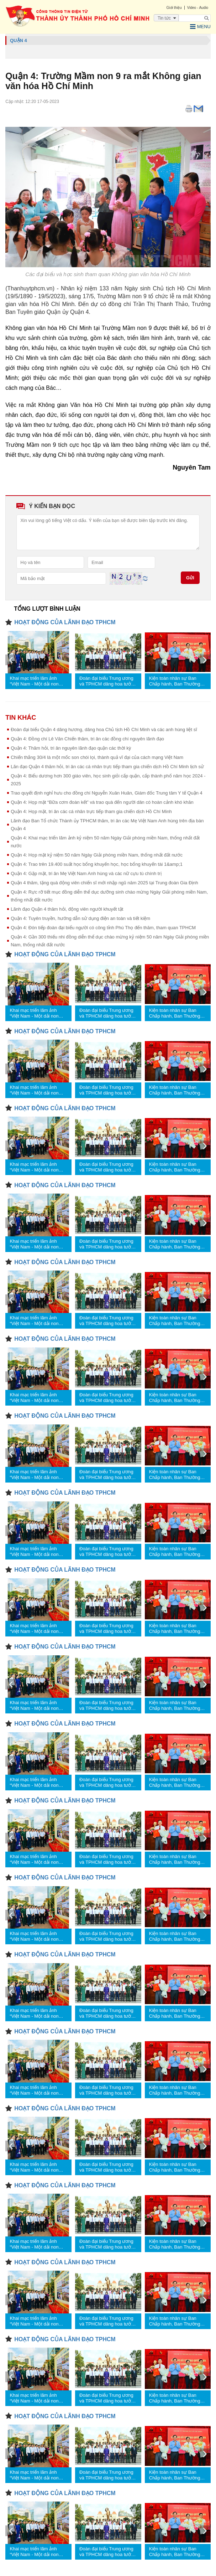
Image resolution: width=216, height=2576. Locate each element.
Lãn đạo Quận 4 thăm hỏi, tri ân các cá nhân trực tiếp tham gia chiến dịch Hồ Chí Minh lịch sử (107, 766)
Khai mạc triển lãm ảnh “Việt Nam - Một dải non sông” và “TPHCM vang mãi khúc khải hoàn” (38, 681)
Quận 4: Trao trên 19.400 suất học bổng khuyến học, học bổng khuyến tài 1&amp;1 (97, 864)
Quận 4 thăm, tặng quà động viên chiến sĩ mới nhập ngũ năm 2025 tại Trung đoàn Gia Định (104, 882)
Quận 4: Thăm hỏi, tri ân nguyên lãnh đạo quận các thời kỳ (71, 748)
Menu (200, 27)
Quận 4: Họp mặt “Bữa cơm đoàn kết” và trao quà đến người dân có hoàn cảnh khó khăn (102, 802)
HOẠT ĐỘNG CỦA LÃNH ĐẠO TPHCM (64, 622)
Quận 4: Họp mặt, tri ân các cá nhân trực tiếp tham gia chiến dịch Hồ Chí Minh (91, 811)
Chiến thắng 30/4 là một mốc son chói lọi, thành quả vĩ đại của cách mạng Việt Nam (97, 757)
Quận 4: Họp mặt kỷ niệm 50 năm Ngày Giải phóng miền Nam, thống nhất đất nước (97, 855)
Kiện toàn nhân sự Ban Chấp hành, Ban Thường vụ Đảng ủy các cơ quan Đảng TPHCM (174, 681)
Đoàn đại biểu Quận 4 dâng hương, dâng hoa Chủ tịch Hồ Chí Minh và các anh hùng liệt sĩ (104, 729)
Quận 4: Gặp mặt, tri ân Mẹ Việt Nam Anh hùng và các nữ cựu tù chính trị (86, 873)
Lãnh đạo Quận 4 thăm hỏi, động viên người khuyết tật (67, 909)
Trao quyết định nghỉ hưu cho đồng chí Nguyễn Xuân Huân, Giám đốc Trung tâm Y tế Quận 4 (106, 793)
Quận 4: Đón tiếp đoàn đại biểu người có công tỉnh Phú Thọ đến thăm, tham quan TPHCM (103, 927)
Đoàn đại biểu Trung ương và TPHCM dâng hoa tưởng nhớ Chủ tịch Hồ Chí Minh (107, 681)
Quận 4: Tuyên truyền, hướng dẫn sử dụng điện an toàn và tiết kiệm (80, 918)
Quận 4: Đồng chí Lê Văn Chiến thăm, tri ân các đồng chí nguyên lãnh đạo (87, 738)
